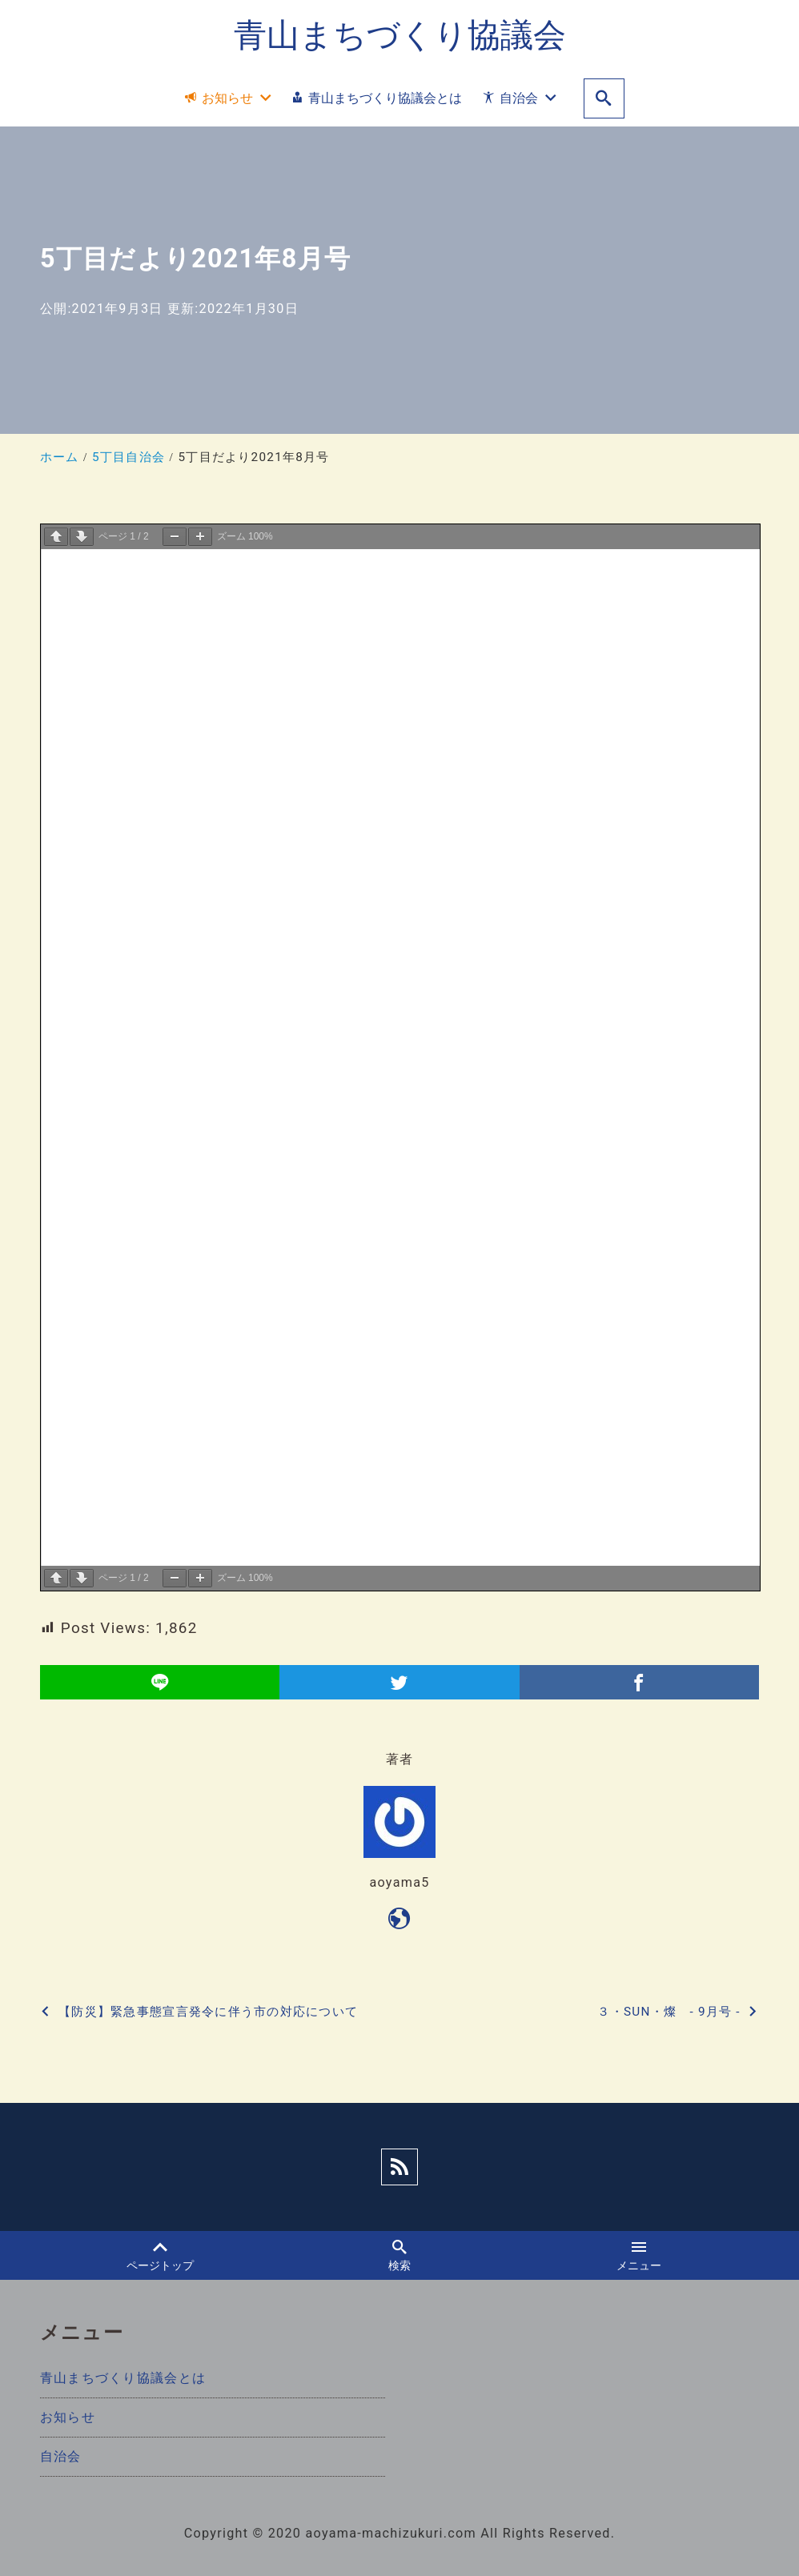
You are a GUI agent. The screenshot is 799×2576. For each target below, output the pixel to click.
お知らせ (67, 2417)
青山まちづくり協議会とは (123, 2377)
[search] (604, 98)
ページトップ (160, 2256)
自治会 (61, 2456)
